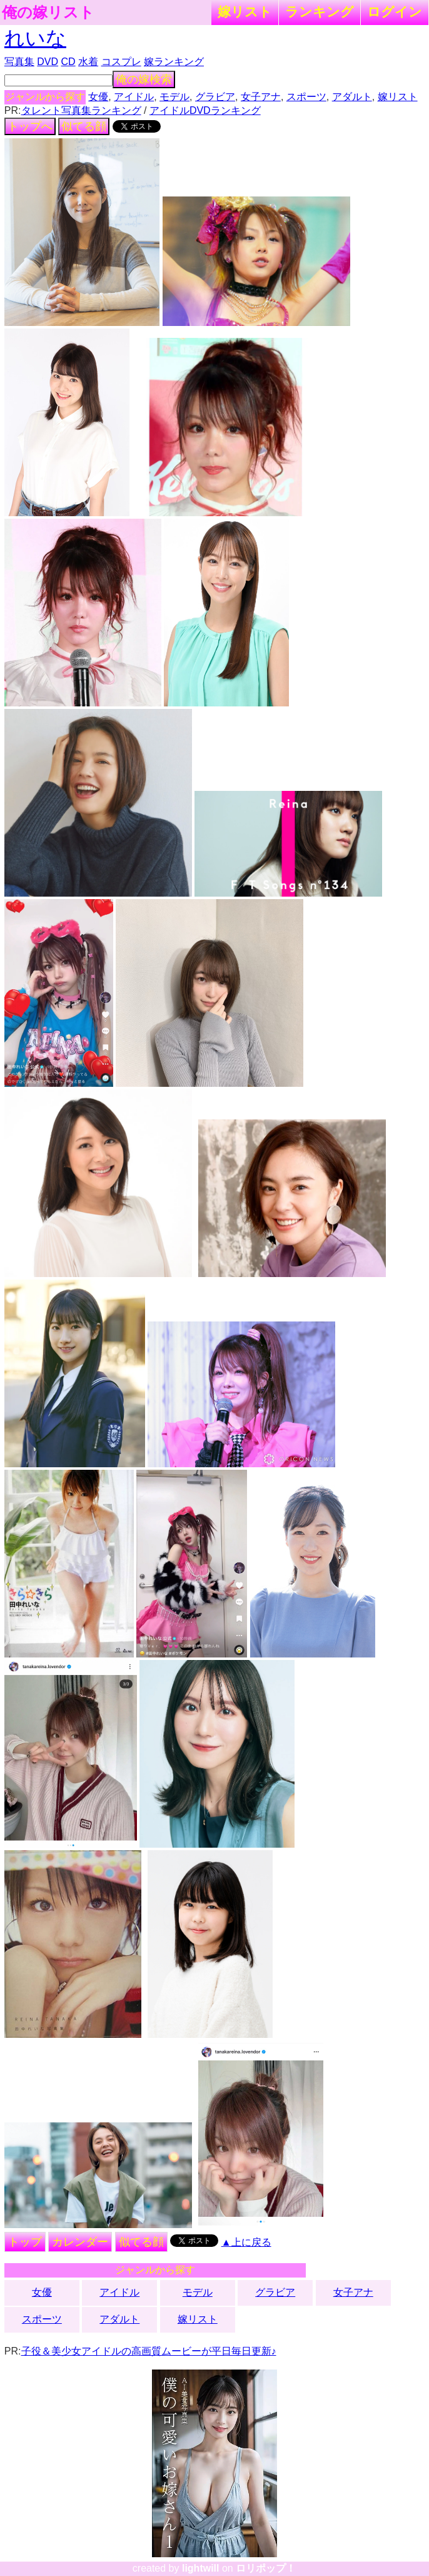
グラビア (215, 96)
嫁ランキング (174, 61)
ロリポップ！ (266, 2568)
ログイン (394, 11)
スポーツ (306, 96)
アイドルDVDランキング (205, 110)
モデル (174, 96)
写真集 (19, 61)
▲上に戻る (246, 2242)
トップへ (30, 126)
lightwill (201, 2568)
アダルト (352, 96)
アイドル (134, 96)
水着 (88, 61)
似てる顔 (83, 126)
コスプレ (121, 61)
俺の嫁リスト (48, 12)
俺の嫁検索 (144, 79)
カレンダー (80, 2242)
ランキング (319, 11)
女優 (98, 96)
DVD (47, 61)
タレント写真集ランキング (81, 110)
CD (68, 61)
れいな (35, 38)
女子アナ (261, 96)
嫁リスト (245, 11)
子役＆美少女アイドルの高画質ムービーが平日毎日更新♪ (148, 2351)
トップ (25, 2242)
